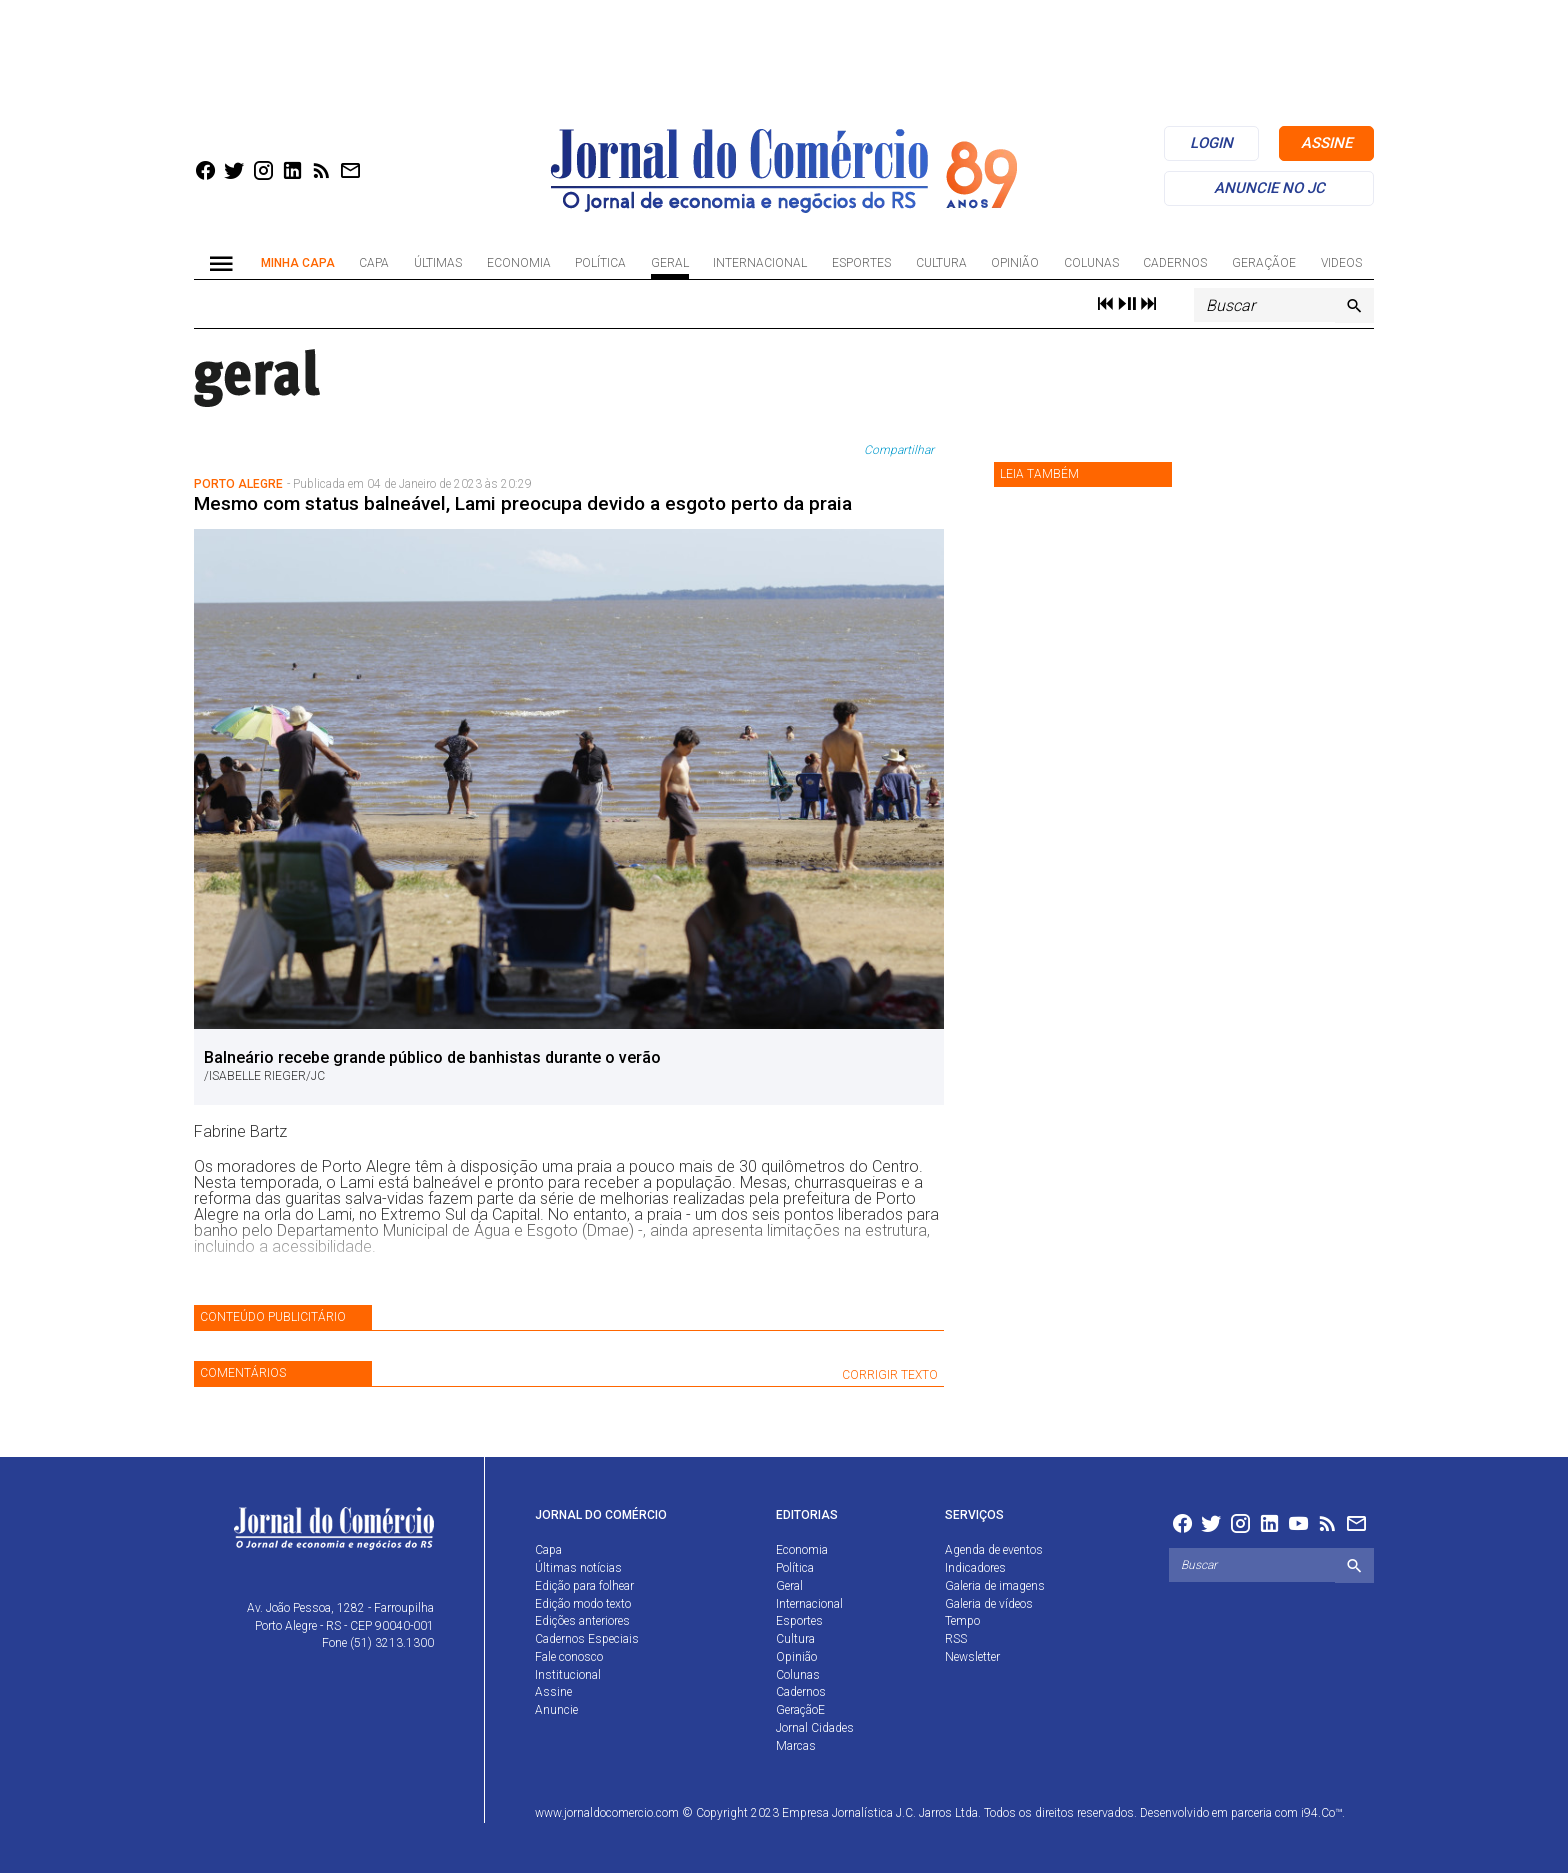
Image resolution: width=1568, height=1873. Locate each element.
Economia (519, 263)
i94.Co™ (1321, 1813)
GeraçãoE (1264, 263)
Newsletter (972, 1657)
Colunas (1091, 263)
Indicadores (975, 1568)
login (1211, 143)
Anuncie (556, 1710)
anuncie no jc (1269, 188)
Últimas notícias (578, 1568)
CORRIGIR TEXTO (890, 1375)
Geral (670, 263)
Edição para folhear (584, 1586)
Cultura (941, 263)
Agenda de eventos (994, 1550)
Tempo (962, 1621)
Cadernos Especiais (587, 1639)
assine (1326, 143)
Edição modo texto (583, 1604)
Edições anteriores (582, 1621)
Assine (553, 1692)
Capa (374, 263)
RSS (956, 1639)
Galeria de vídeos (989, 1604)
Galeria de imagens (995, 1586)
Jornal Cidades (815, 1728)
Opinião (1015, 263)
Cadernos (1175, 263)
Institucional (568, 1675)
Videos (1341, 263)
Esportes (861, 263)
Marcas (796, 1746)
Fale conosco (569, 1657)
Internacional (760, 263)
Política (600, 263)
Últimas (438, 263)
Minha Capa (298, 263)
